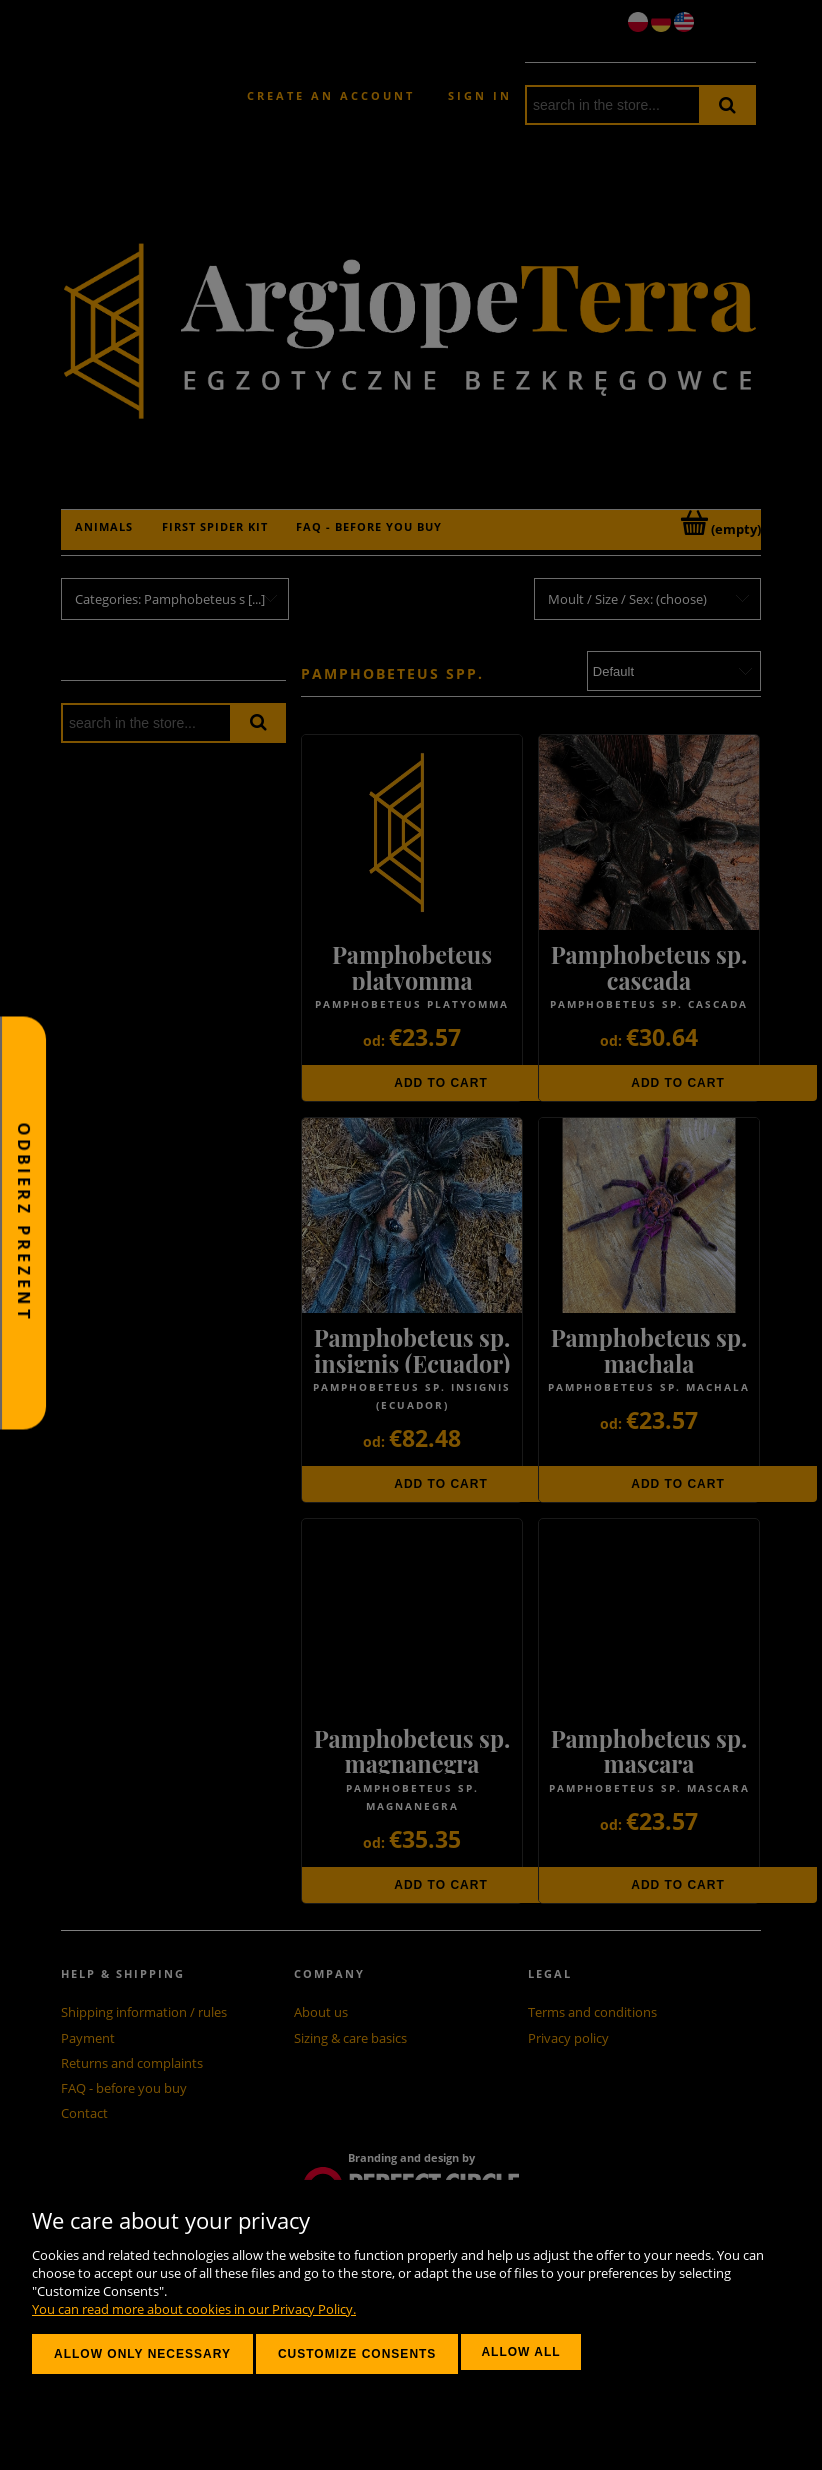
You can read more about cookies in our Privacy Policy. (194, 2309)
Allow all (520, 2352)
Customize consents (357, 2354)
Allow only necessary (142, 2354)
